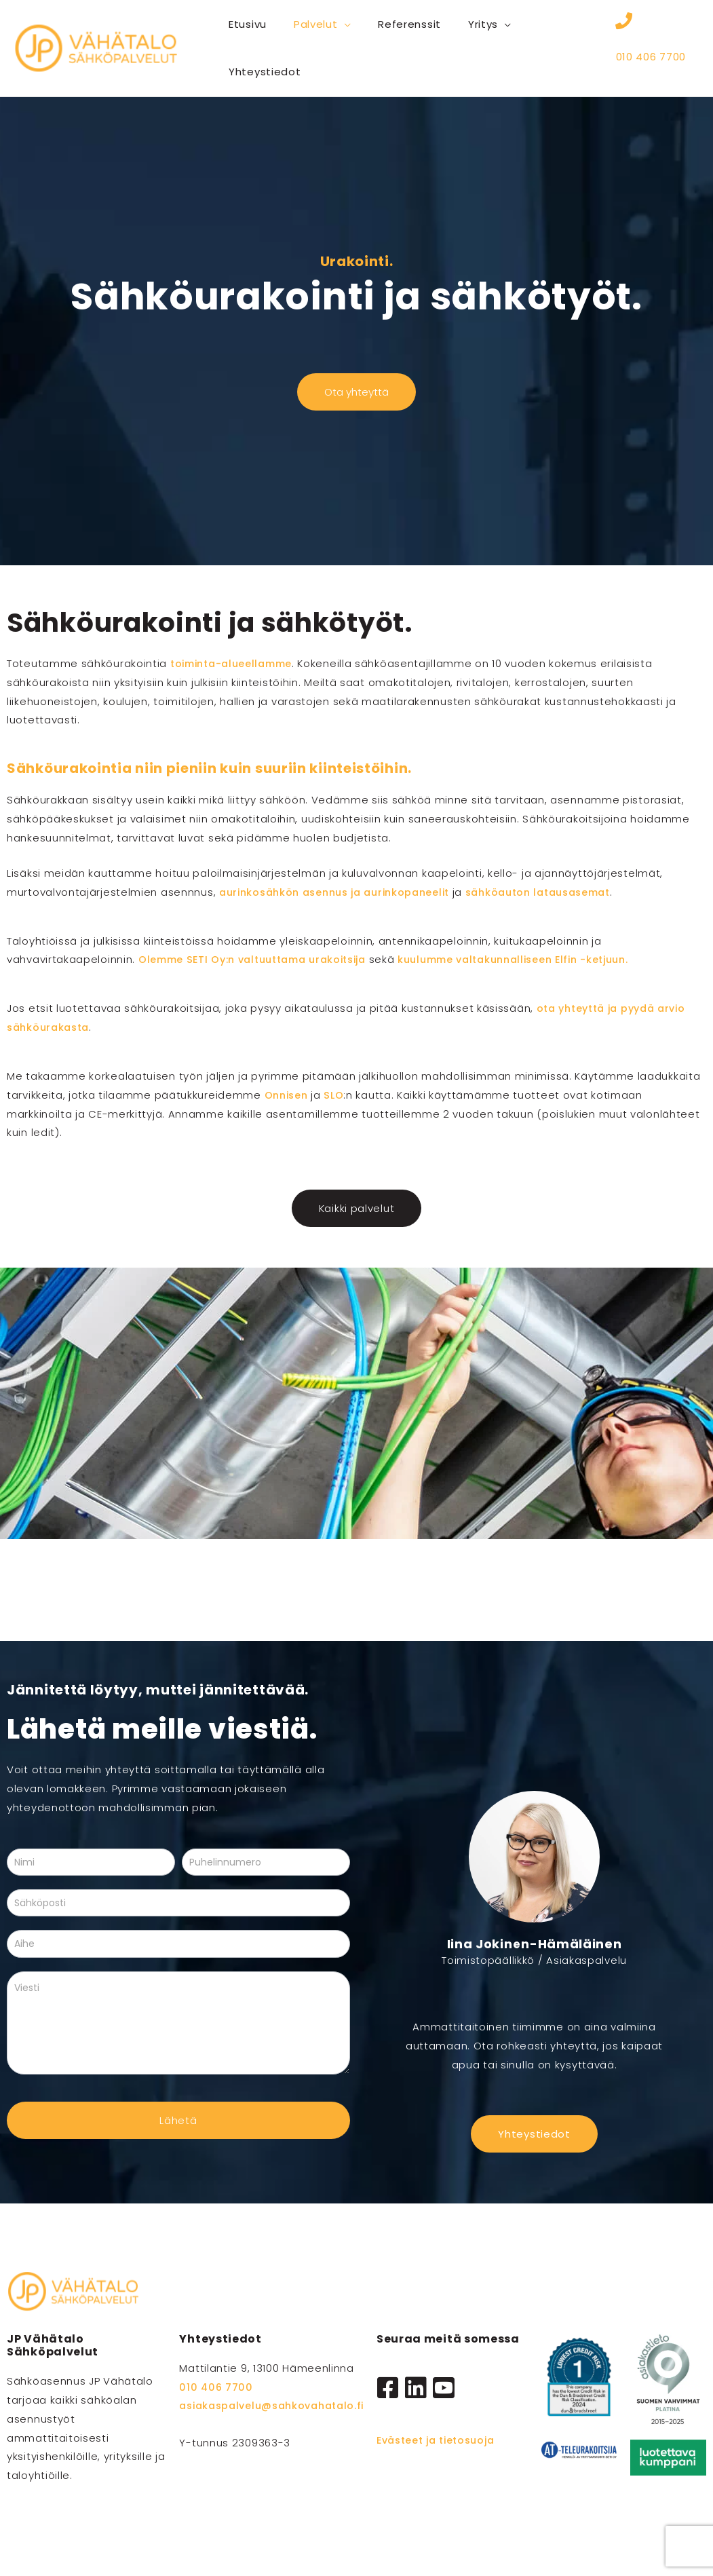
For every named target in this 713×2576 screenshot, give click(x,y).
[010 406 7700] (624, 28)
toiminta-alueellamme (236, 662)
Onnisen (290, 1093)
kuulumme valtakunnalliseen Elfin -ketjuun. (539, 958)
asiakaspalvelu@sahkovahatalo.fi (278, 2404)
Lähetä (178, 2118)
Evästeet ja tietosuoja (440, 2438)
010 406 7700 (651, 52)
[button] (334, 24)
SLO (337, 1093)
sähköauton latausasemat (558, 890)
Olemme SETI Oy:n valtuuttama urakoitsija (261, 958)
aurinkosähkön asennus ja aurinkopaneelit (342, 890)
